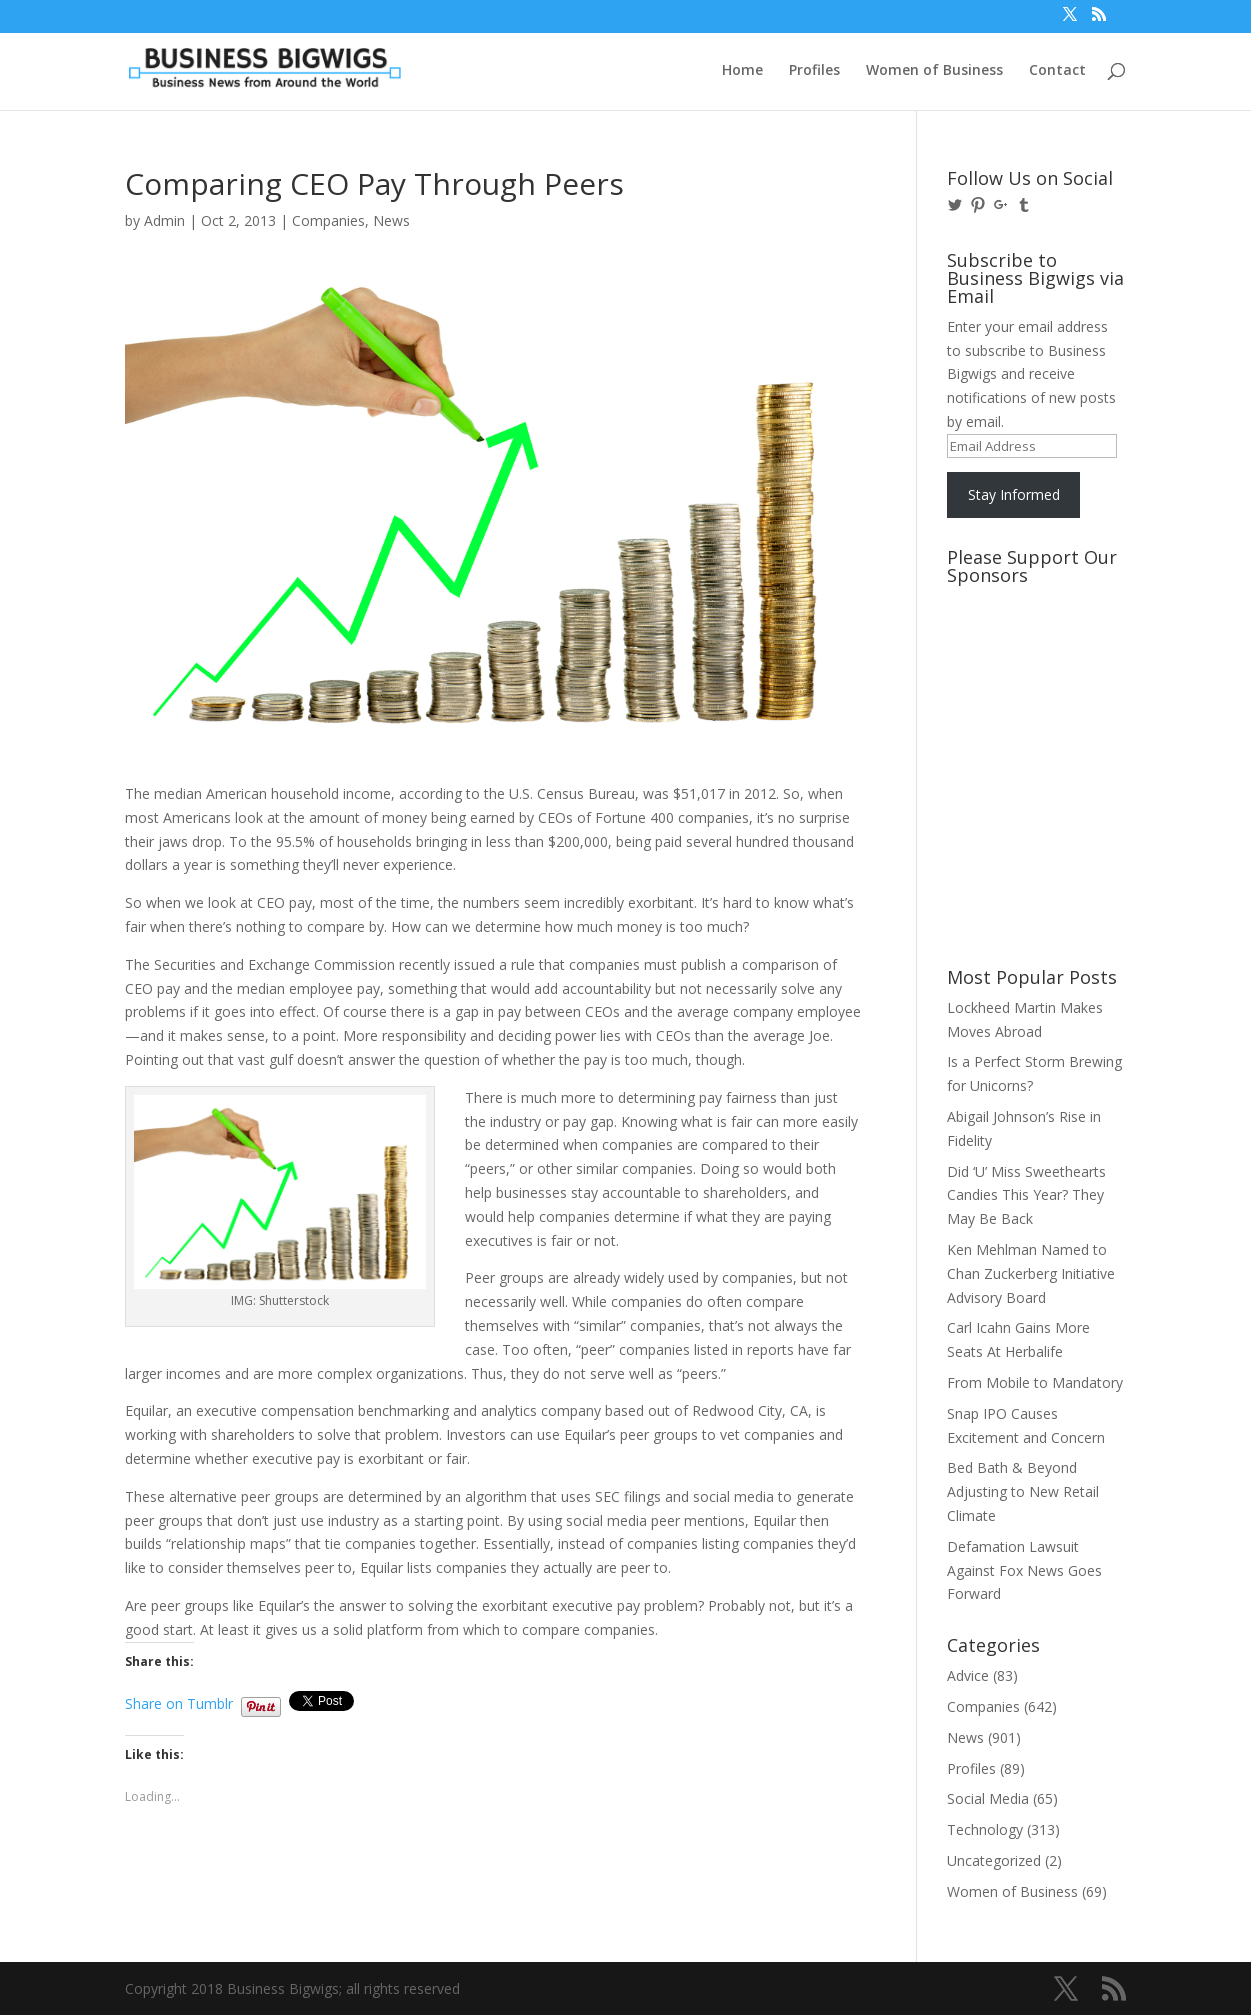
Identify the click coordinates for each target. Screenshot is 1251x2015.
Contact (1057, 71)
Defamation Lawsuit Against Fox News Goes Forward (1024, 1570)
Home (742, 71)
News (391, 220)
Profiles (814, 71)
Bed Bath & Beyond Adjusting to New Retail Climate (1023, 1491)
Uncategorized (994, 1860)
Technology (985, 1829)
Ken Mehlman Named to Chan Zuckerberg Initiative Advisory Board (1031, 1273)
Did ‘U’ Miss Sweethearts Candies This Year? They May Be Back (1026, 1195)
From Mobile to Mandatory (1035, 1382)
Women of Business (934, 71)
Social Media (988, 1798)
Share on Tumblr (179, 1701)
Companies (328, 220)
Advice (968, 1675)
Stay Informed (1014, 494)
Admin (164, 220)
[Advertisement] (1037, 669)
